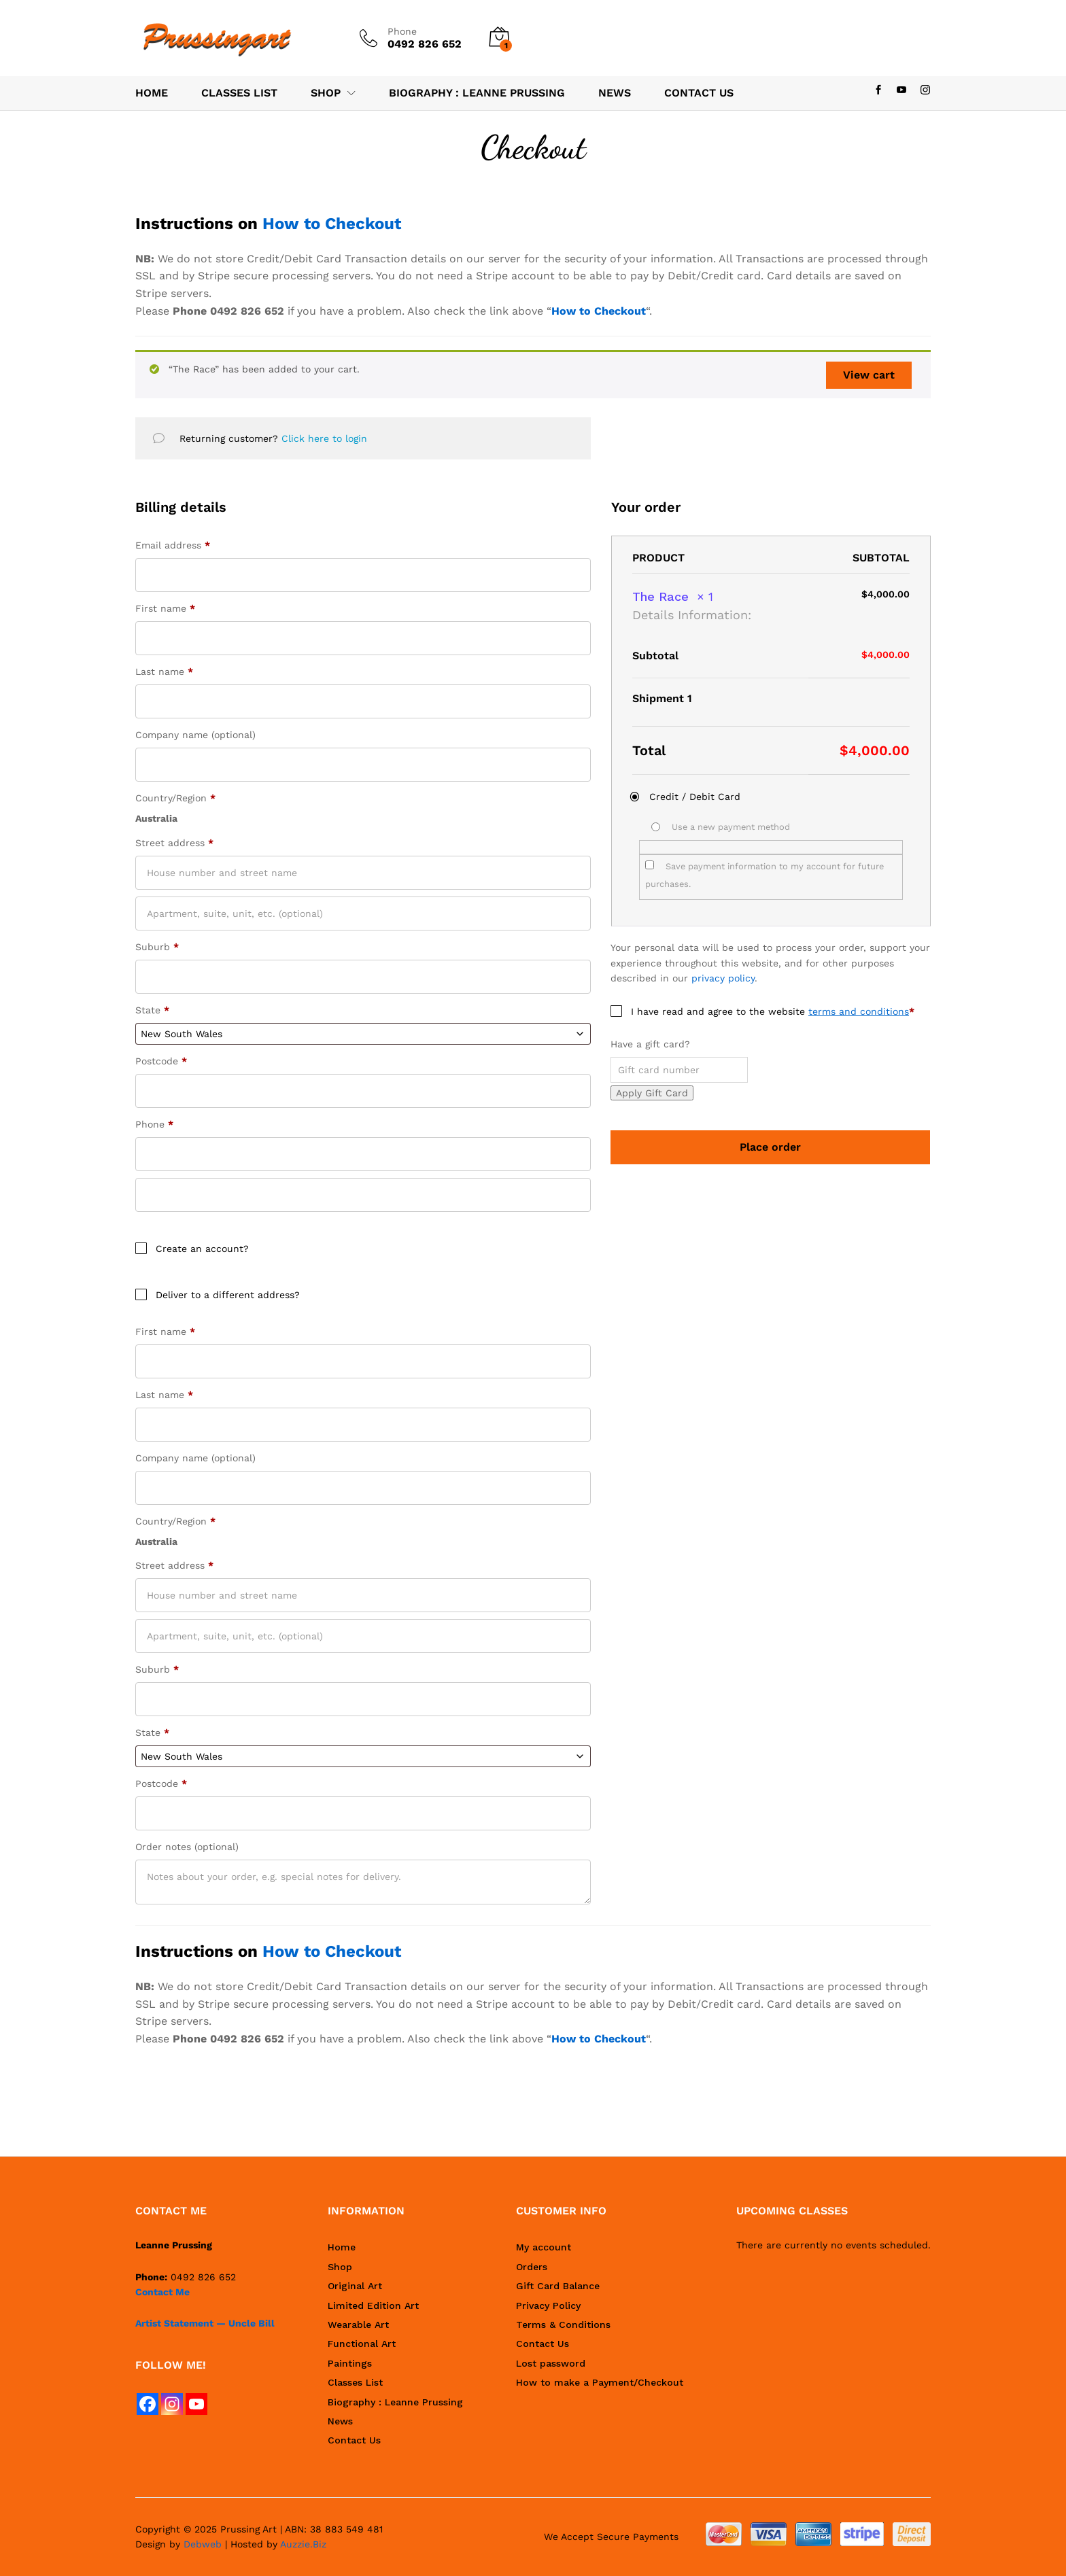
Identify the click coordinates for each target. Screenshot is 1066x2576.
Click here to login (324, 438)
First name (165, 608)
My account (543, 2247)
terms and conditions (858, 1011)
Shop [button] (326, 93)
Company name (195, 734)
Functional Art (362, 2343)
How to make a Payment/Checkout (599, 2382)
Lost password (550, 2363)
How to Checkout (331, 223)
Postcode (161, 1061)
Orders (531, 2266)
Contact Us (699, 93)
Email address (172, 545)
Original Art (355, 2285)
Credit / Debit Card (694, 796)
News (614, 93)
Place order (770, 1147)
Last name (164, 671)
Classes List (239, 93)
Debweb (203, 2544)
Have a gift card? (650, 1044)
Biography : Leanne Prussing (477, 93)
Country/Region (175, 798)
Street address (174, 842)
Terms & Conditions (563, 2324)
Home (151, 93)
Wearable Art (358, 2324)
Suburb (157, 946)
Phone (402, 31)
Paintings (350, 2363)
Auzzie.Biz (303, 2544)
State (152, 1010)
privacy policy (723, 978)
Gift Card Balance (558, 2285)
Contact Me (162, 2291)
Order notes (187, 1846)
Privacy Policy (548, 2305)
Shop (340, 2266)
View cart (869, 374)
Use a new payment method (731, 827)
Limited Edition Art (373, 2305)
